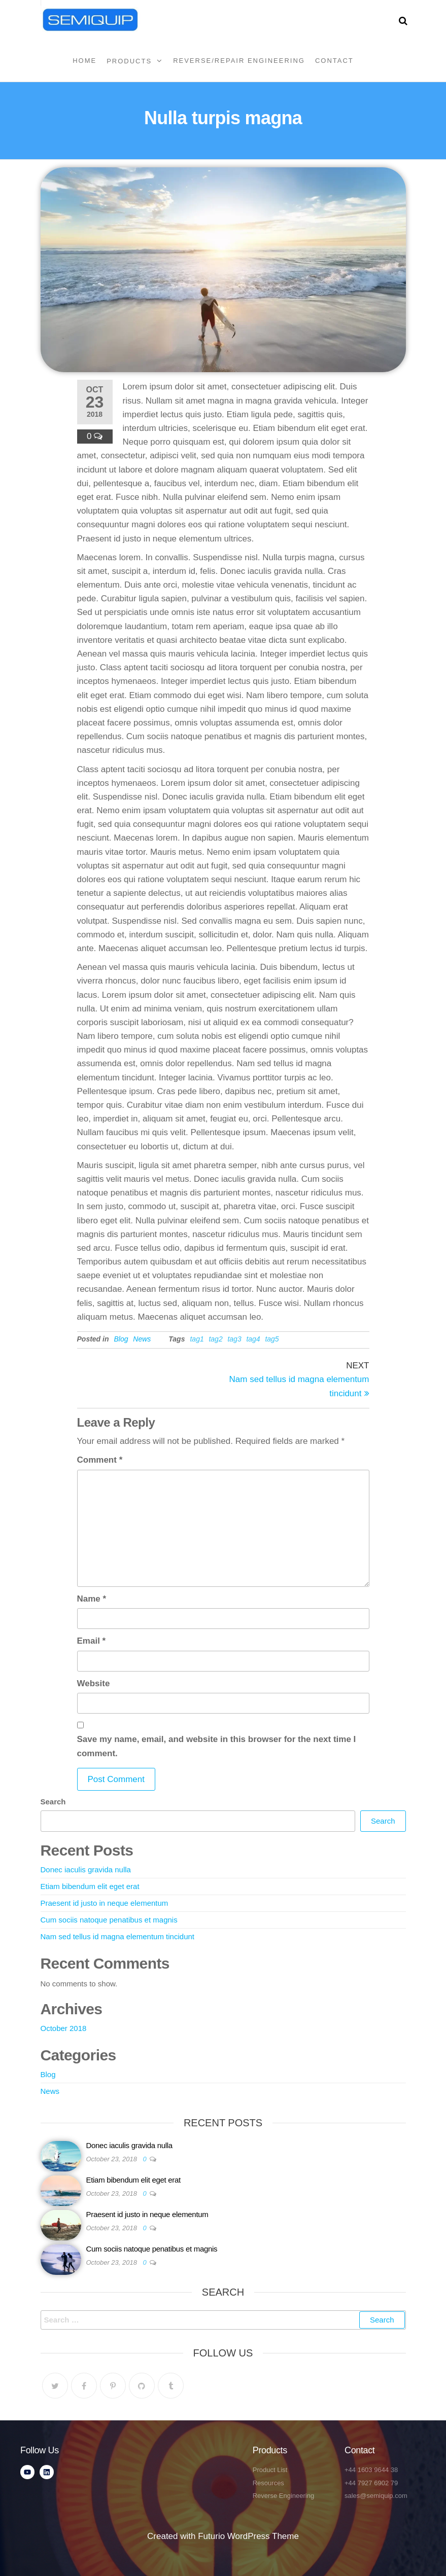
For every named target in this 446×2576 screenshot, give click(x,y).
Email (91, 1641)
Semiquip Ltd (195, 14)
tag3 (234, 1339)
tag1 (196, 1339)
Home (84, 60)
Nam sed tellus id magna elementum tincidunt (118, 1936)
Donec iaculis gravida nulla (86, 1869)
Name (92, 1599)
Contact (334, 60)
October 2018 (64, 2028)
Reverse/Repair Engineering (239, 60)
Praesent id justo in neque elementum (104, 1903)
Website (93, 1683)
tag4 (253, 1339)
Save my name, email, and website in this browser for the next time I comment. (216, 1746)
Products (129, 61)
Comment (100, 1460)
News (142, 1339)
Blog (121, 1339)
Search (53, 1801)
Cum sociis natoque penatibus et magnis (109, 1919)
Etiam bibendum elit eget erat (90, 1886)
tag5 (272, 1339)
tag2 (215, 1339)
